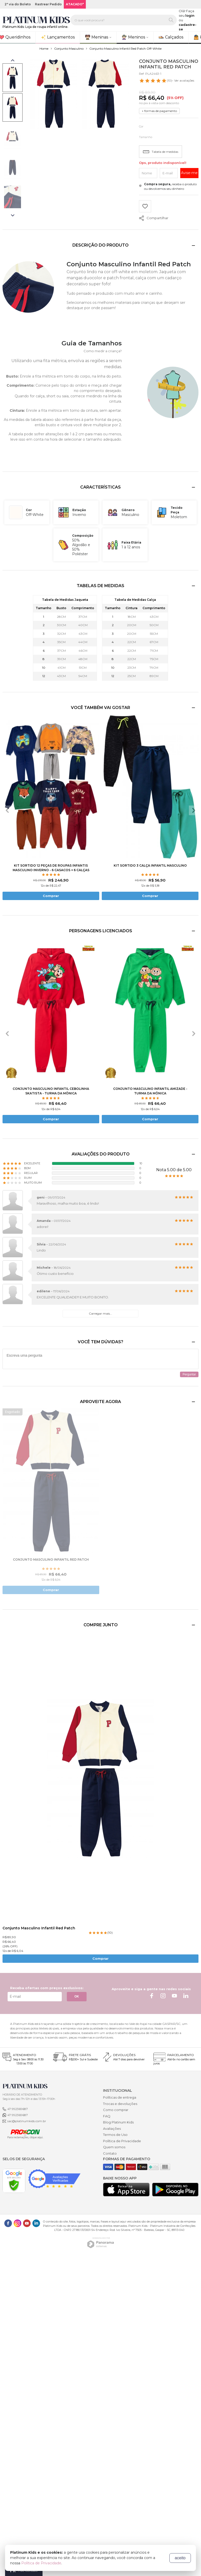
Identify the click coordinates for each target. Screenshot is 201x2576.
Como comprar (115, 2110)
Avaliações (112, 2128)
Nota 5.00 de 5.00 (174, 1169)
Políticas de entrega (119, 2097)
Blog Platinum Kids (118, 2122)
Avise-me (189, 173)
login (189, 15)
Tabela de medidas (160, 152)
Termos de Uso (115, 2135)
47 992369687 (17, 2109)
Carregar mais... (100, 1313)
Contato (110, 2153)
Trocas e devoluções (120, 2104)
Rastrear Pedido (48, 4)
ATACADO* (75, 4)
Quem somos (114, 2147)
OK (76, 1996)
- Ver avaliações (166, 80)
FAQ (106, 2116)
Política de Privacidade (122, 2141)
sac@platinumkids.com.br (26, 2121)
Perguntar (189, 1374)
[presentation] (7, 810)
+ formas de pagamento (159, 111)
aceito (180, 2558)
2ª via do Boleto (18, 4)
